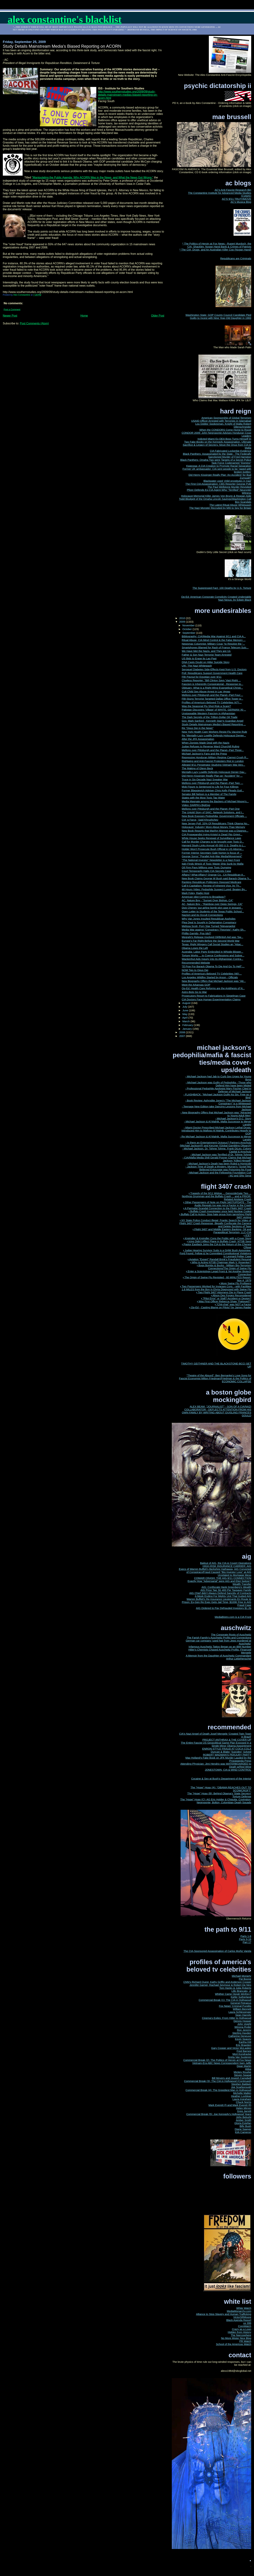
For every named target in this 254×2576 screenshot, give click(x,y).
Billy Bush (245, 2126)
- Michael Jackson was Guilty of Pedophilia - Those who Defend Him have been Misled (218, 1084)
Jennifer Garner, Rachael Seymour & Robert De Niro (220, 1984)
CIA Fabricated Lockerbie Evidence (230, 450)
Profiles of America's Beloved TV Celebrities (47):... (212, 702)
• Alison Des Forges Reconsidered (231, 1295)
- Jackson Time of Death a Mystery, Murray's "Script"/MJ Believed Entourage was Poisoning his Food (218, 1168)
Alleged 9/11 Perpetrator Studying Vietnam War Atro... (213, 764)
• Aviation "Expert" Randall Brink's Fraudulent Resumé (219, 1259)
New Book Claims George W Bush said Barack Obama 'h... (216, 878)
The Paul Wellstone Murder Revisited (229, 486)
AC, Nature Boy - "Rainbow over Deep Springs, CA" (212, 903)
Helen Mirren (243, 2108)
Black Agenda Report (238, 2320)
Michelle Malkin (242, 2093)
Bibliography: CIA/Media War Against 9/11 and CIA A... (214, 636)
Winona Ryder (242, 2026)
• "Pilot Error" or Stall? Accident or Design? (226, 1298)
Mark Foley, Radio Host (195, 893)
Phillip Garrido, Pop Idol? (196, 933)
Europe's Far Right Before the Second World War (211, 940)
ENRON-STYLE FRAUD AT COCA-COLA (226, 1748)
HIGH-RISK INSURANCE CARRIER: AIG (227, 1566)
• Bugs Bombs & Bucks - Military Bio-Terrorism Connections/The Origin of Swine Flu (224, 1267)
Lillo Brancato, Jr (241, 1990)
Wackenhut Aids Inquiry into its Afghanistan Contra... (212, 958)
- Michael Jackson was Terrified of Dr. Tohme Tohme (220, 1154)
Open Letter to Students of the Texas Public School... (213, 911)
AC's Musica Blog (241, 201)
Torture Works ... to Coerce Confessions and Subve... (213, 955)
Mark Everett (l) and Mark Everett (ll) (229, 2105)
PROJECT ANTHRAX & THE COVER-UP (226, 1739)
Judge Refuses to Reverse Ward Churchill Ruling (210, 746)
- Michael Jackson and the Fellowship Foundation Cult (219, 1172)
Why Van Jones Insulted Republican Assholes (208, 918)
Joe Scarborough (241, 2087)
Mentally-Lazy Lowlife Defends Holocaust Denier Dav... (214, 772)
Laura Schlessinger (239, 2011)
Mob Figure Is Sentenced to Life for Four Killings (210, 786)
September (189, 632)
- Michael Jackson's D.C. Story (233, 1118)
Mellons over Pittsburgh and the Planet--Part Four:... (212, 694)
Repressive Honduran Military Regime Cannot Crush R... (215, 757)
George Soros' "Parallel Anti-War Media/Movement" (212, 856)
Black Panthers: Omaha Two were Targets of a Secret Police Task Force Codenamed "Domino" (215, 461)
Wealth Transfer (241, 1584)
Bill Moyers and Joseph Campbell (231, 2078)
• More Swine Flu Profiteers (235, 1283)
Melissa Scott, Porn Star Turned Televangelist (208, 926)
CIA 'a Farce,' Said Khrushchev (200, 819)
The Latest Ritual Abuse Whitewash (230, 504)
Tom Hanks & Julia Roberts (235, 1987)
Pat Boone (245, 1978)
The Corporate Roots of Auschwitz (231, 1634)
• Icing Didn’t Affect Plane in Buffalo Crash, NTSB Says (219, 1241)
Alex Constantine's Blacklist (65, 19)
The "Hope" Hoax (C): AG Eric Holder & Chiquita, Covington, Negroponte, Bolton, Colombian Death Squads (215, 1801)
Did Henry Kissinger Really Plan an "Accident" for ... (212, 775)
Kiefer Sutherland (241, 1996)
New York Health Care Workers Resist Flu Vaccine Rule (214, 731)
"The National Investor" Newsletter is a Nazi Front (211, 859)
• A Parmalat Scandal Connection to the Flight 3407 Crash (217, 1208)
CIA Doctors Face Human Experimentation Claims (211, 999)
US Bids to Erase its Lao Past (199, 658)
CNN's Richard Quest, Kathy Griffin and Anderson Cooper (217, 1981)
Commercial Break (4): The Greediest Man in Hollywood (218, 2090)
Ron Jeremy (244, 2029)
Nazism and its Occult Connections (202, 914)
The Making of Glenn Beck (197, 768)
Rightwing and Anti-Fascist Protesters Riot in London (213, 761)
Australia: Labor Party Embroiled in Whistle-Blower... (212, 951)
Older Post (157, 315)
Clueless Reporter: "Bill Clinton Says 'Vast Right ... (211, 680)
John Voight (244, 2023)
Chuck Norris (243, 2102)
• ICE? (247, 1235)
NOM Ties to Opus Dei (195, 970)
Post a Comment (12, 309)
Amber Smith (243, 2120)
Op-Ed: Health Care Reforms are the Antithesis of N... (213, 988)
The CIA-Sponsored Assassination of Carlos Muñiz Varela (217, 1950)
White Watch (243, 2308)
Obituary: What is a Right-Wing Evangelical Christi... (212, 687)
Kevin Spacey (243, 2038)
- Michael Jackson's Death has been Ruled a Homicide (219, 1163)
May (185, 1014)
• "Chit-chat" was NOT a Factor (233, 1304)
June (185, 1010)
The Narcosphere (241, 2335)
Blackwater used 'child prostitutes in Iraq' (227, 480)
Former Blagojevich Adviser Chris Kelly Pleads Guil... (213, 790)
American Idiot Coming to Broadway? (203, 896)
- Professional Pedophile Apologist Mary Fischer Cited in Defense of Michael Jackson (218, 1090)
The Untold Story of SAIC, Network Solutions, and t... (213, 812)
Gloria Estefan (242, 2123)
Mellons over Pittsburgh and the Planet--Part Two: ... (212, 782)
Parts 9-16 (245, 1939)
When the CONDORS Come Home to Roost (225, 429)
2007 (182, 1035)
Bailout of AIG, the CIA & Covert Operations (225, 1563)
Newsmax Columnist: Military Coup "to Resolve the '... (213, 643)
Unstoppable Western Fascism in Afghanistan (208, 713)
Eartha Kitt (245, 2041)
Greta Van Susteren (239, 2057)
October (187, 629)
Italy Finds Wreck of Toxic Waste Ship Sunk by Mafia (212, 863)
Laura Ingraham (241, 2099)
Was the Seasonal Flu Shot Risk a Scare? (206, 706)
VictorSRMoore (242, 2317)
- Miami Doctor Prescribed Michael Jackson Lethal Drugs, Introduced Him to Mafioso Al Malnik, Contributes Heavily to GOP (216, 1130)
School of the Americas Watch (233, 2344)
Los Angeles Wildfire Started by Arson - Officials (210, 977)
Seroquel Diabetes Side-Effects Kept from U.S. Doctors (214, 669)
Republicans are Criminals (235, 258)
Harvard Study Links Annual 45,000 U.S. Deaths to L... (214, 845)
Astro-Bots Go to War (194, 991)
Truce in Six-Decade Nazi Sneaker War (205, 779)
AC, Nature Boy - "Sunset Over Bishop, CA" (207, 900)
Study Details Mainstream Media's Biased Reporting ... (214, 724)
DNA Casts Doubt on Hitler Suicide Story (205, 662)
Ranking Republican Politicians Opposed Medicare (211, 882)
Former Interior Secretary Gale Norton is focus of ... (212, 852)
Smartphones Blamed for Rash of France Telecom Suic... (215, 647)
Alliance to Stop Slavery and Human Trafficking (223, 2314)
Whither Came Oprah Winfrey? (233, 1993)
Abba (248, 2069)
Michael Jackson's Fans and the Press (204, 753)
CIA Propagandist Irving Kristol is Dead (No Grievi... (212, 834)
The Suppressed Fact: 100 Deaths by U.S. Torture (221, 587)
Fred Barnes (244, 2050)
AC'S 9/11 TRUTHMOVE (236, 198)
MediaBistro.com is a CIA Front (233, 1616)
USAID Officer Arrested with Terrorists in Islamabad (221, 420)
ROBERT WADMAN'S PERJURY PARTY (227, 1754)
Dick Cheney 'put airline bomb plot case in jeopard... (212, 907)
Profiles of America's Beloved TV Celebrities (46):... (212, 973)
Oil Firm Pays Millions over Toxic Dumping (206, 867)
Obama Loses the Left (195, 947)
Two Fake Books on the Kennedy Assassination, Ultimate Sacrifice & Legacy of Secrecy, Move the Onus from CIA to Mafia (217, 444)
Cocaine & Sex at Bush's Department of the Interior (221, 1778)
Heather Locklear (241, 2096)
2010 (182, 618)
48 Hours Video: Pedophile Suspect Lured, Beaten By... (214, 889)
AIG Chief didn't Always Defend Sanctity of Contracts (220, 1593)
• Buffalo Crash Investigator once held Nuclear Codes (220, 1211)
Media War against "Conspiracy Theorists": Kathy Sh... (214, 929)
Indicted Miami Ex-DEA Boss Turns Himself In (224, 438)
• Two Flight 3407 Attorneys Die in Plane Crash (223, 1292)
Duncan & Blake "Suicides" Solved (231, 1751)
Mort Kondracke (241, 2053)
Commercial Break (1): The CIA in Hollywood (225, 1999)
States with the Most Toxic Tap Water (203, 797)
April (185, 1017)
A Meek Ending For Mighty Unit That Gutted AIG (223, 1596)
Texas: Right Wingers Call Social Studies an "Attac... (212, 944)
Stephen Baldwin (241, 2084)
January (187, 1028)
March (186, 1021)
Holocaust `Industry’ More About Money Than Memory (213, 826)
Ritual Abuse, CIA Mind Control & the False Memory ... (214, 640)
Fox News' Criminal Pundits (235, 2005)
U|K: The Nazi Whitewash (197, 665)
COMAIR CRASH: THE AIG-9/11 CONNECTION (222, 1578)
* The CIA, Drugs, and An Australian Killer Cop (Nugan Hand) (215, 249)
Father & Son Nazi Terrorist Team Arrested (206, 654)
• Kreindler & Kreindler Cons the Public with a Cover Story (217, 1238)
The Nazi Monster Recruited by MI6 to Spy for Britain (220, 507)
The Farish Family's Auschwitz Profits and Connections (219, 1637)
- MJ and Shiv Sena (239, 1175)
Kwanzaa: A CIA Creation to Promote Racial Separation (218, 465)
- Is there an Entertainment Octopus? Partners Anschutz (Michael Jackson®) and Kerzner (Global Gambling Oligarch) (215, 1144)
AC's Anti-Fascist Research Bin (233, 189)
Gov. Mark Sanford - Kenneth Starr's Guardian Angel (212, 720)
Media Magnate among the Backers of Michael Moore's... (215, 801)
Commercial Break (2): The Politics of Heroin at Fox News (217, 2060)
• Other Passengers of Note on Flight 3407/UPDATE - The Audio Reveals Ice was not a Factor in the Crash (217, 1204)
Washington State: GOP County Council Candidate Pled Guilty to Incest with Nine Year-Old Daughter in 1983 (218, 316)
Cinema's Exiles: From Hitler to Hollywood (226, 2017)
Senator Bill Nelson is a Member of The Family (209, 794)
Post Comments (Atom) (34, 323)
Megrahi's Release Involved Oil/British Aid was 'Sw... (212, 937)
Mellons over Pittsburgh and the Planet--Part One (211, 808)
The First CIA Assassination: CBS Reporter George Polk (218, 483)
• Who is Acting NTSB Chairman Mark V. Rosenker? (220, 1262)
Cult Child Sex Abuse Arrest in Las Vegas (206, 691)
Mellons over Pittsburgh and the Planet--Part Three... (213, 750)
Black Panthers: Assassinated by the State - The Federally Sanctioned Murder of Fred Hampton (217, 455)
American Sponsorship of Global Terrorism (226, 417)
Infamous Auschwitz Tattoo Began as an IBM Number (220, 1646)
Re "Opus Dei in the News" (197, 728)
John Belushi (243, 2117)
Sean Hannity (243, 2014)
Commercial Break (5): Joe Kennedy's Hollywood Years (218, 2114)
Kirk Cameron (243, 2132)
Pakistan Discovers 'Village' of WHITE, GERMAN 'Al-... (214, 709)
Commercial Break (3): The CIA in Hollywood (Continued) (217, 2081)
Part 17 (247, 1942)
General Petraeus (240, 2002)
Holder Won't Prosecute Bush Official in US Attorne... (213, 849)
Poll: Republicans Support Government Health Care (212, 673)
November (188, 625)
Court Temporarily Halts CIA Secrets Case (206, 870)
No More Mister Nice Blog (236, 2338)
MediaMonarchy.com (239, 2311)
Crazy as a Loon (241, 2329)
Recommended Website (196, 962)
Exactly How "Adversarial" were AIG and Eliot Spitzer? (219, 1581)
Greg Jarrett (244, 2111)
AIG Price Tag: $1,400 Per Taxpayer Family (225, 1590)
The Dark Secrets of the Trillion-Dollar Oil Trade (209, 717)
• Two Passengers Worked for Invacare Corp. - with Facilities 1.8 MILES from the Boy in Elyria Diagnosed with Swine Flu (215, 1288)
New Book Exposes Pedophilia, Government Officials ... (214, 816)
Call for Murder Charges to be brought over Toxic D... (213, 841)
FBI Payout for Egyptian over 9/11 (202, 676)
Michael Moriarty (241, 1975)
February (188, 1025)
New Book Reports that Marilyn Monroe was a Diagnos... (215, 830)
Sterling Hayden (241, 2032)
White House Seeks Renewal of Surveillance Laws (211, 838)
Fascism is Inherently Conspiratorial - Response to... (212, 684)
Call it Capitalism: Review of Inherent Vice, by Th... (211, 885)
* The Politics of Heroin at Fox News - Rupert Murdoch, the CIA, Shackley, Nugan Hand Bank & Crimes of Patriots (216, 245)
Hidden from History (239, 2332)
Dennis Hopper (242, 2020)
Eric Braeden (243, 2044)
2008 (182, 1032)
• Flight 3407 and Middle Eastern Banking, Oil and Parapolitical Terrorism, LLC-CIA (222, 1231)
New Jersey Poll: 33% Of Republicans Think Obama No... (215, 823)
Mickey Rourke (242, 2072)
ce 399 (247, 2323)
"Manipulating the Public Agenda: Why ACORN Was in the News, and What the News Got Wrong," (92, 177)
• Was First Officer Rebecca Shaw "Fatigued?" (224, 1301)
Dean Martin (244, 2066)
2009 (182, 621)
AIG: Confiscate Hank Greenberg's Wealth (226, 1587)
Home (84, 315)
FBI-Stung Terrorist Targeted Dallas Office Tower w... (212, 698)
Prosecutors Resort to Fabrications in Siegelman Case (214, 995)
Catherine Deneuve (239, 2035)
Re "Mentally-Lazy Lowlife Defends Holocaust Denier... (214, 735)
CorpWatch (244, 2326)
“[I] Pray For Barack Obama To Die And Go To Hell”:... (213, 966)
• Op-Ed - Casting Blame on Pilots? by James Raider (220, 1307)
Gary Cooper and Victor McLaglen (231, 2047)
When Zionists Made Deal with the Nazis (205, 742)
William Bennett (242, 2008)
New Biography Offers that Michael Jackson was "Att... (214, 981)
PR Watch (245, 2341)
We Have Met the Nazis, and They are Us (206, 650)
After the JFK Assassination (198, 738)
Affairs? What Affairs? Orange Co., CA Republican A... (213, 874)
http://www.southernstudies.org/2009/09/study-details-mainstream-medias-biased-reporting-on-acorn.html (128, 94)
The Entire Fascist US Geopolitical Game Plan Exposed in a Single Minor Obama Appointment (216, 1744)
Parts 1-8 (245, 1936)
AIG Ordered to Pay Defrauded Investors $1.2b (223, 1608)
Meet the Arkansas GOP (196, 984)
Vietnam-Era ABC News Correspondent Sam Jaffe (221, 2063)
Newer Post (10, 315)
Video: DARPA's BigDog (196, 805)
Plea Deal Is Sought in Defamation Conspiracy (209, 922)
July (185, 1006)
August (186, 1002)
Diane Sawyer (243, 2129)
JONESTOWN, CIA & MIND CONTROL (228, 1769)
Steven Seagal (242, 2075)
